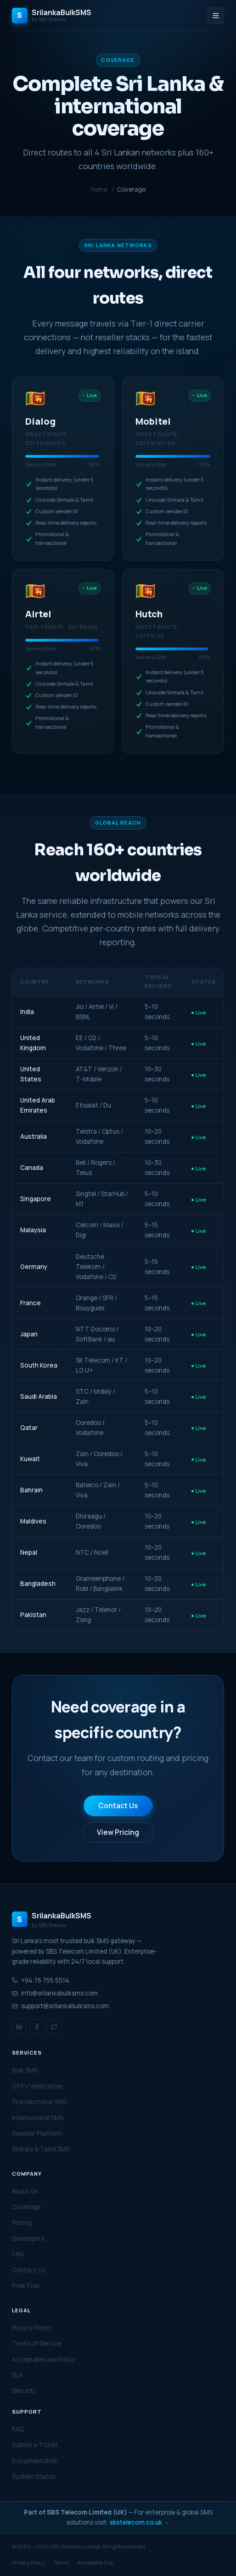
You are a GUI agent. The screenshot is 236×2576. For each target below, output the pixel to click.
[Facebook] (36, 2026)
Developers (28, 2238)
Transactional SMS (39, 2102)
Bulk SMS (25, 2070)
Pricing (22, 2223)
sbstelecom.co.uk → (139, 2522)
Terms (60, 2562)
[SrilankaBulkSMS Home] (52, 15)
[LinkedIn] (19, 2026)
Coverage (26, 2207)
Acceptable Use (95, 2562)
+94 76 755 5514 (40, 1980)
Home (98, 189)
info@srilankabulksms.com (55, 1993)
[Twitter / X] (54, 2026)
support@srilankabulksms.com (60, 2006)
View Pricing (118, 1832)
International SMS (37, 2118)
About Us (25, 2191)
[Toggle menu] (216, 15)
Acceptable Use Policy (43, 2359)
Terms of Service (36, 2343)
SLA (17, 2375)
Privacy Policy (31, 2328)
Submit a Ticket (35, 2445)
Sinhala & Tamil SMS (41, 2149)
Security (24, 2391)
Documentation (35, 2461)
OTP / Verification (37, 2086)
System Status (33, 2476)
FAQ (17, 2254)
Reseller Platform (37, 2133)
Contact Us (118, 1806)
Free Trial (25, 2286)
